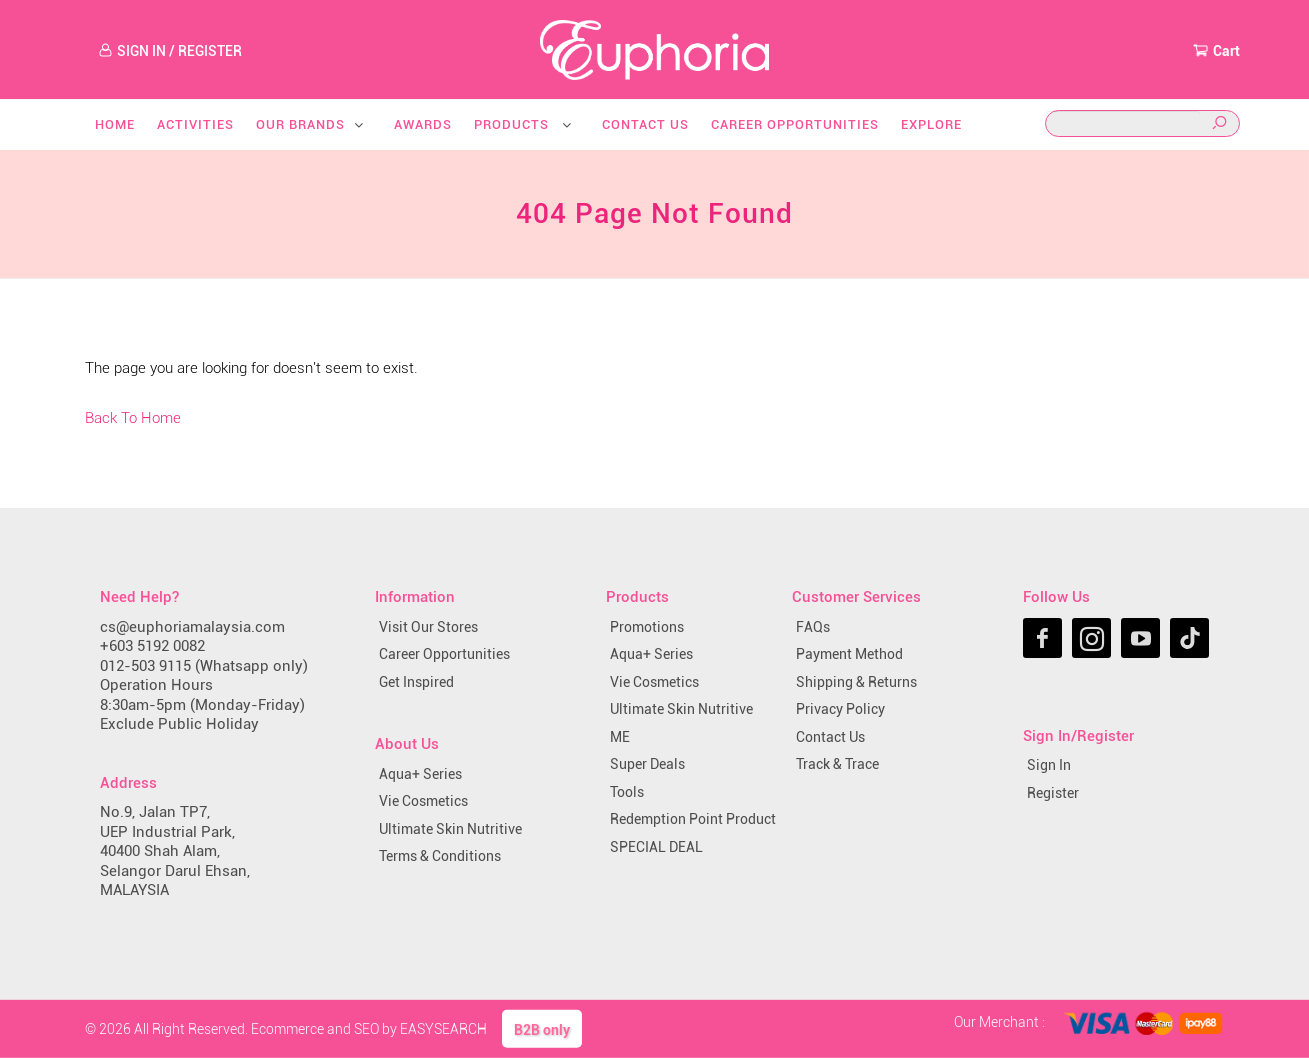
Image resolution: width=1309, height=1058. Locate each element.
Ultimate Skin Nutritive (450, 829)
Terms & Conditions (440, 856)
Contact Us (645, 124)
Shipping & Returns (856, 682)
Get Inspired (416, 682)
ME (620, 737)
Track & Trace (837, 764)
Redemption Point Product (693, 819)
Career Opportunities (795, 124)
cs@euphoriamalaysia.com (192, 627)
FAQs (813, 627)
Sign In (1049, 765)
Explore (931, 124)
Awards (423, 124)
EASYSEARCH (443, 1028)
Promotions (647, 627)
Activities (195, 124)
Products (524, 124)
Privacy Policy (840, 709)
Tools (627, 792)
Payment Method (849, 654)
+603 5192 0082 (152, 646)
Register (1053, 793)
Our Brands (311, 124)
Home (115, 124)
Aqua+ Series (420, 774)
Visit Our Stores (428, 627)
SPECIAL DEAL (656, 847)
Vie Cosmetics (423, 801)
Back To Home (133, 418)
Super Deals (647, 764)
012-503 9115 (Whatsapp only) (204, 666)
